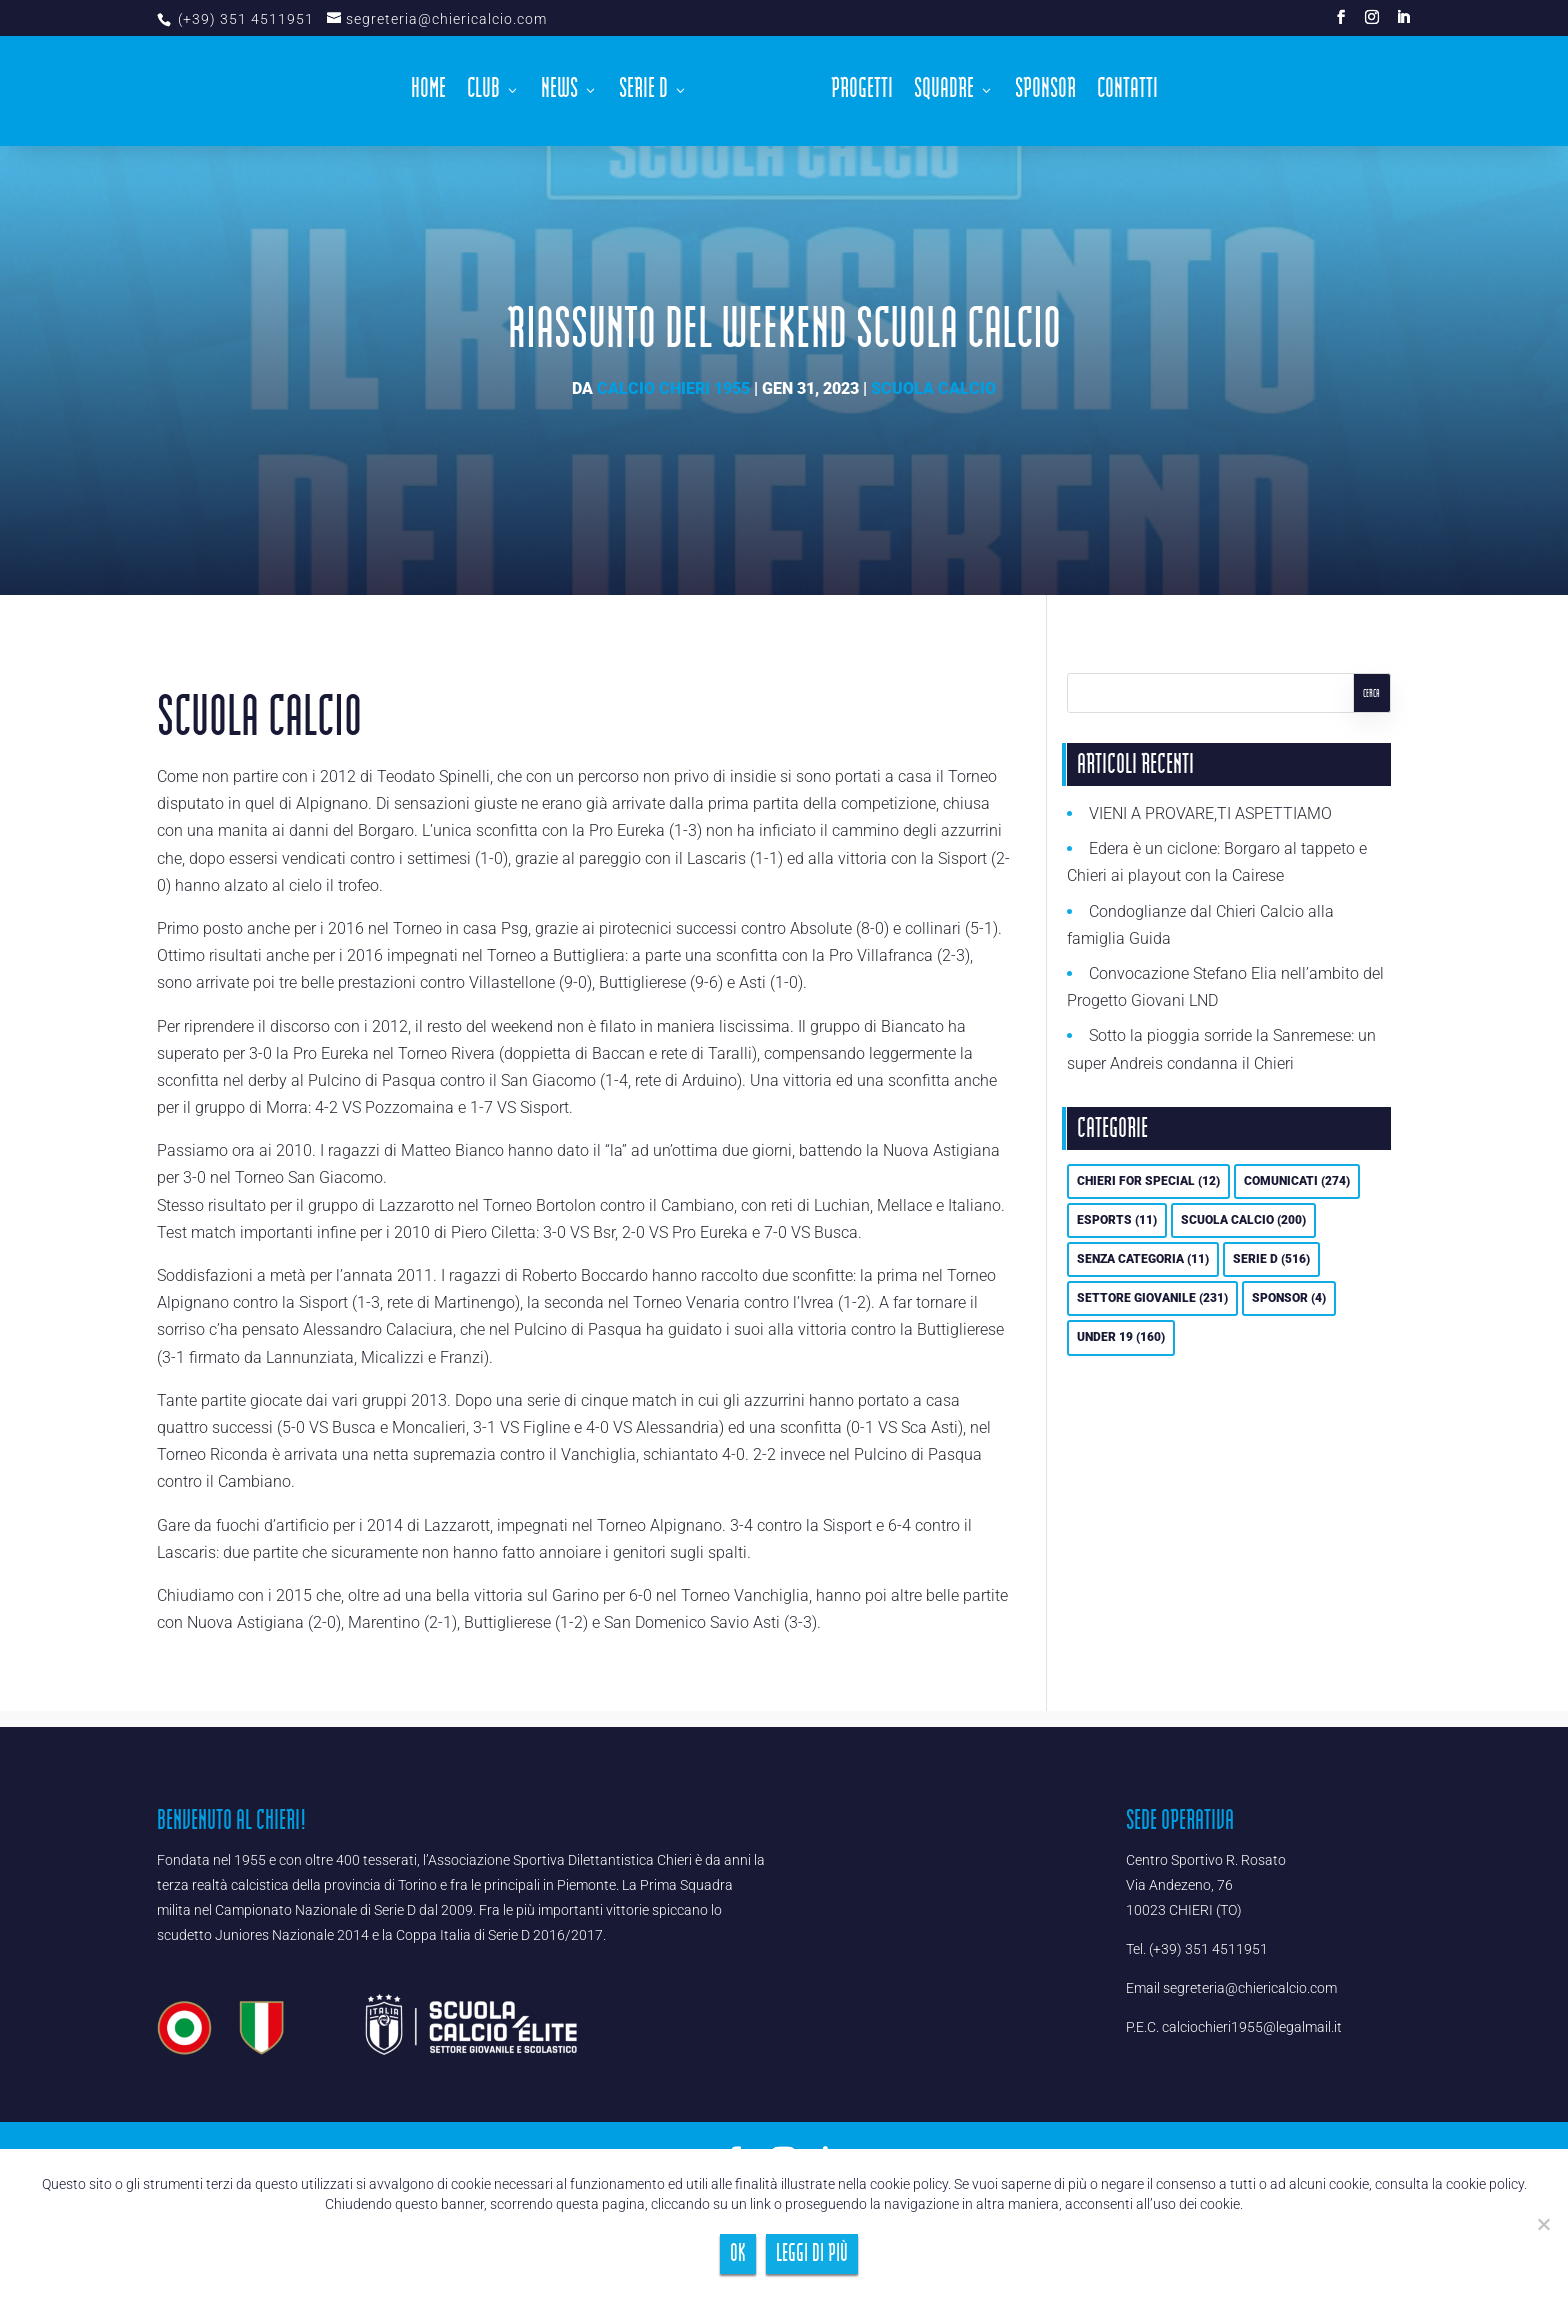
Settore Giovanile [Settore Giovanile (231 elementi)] (1152, 1298)
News (559, 94)
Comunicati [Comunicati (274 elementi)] (1297, 1181)
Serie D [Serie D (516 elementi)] (1271, 1259)
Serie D (643, 94)
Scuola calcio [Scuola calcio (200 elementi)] (1243, 1220)
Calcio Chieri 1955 (673, 388)
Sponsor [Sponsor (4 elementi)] (1289, 1298)
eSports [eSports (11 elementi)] (1117, 1220)
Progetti (862, 94)
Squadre (944, 94)
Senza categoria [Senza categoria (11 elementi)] (1143, 1259)
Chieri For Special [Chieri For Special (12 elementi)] (1148, 1181)
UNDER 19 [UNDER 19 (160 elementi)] (1121, 1337)
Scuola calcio (933, 388)
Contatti (1127, 94)
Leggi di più (812, 2253)
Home (428, 94)
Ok (738, 2253)
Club (483, 94)
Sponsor (1045, 94)
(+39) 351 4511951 (244, 19)
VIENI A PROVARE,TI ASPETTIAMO (1210, 813)
